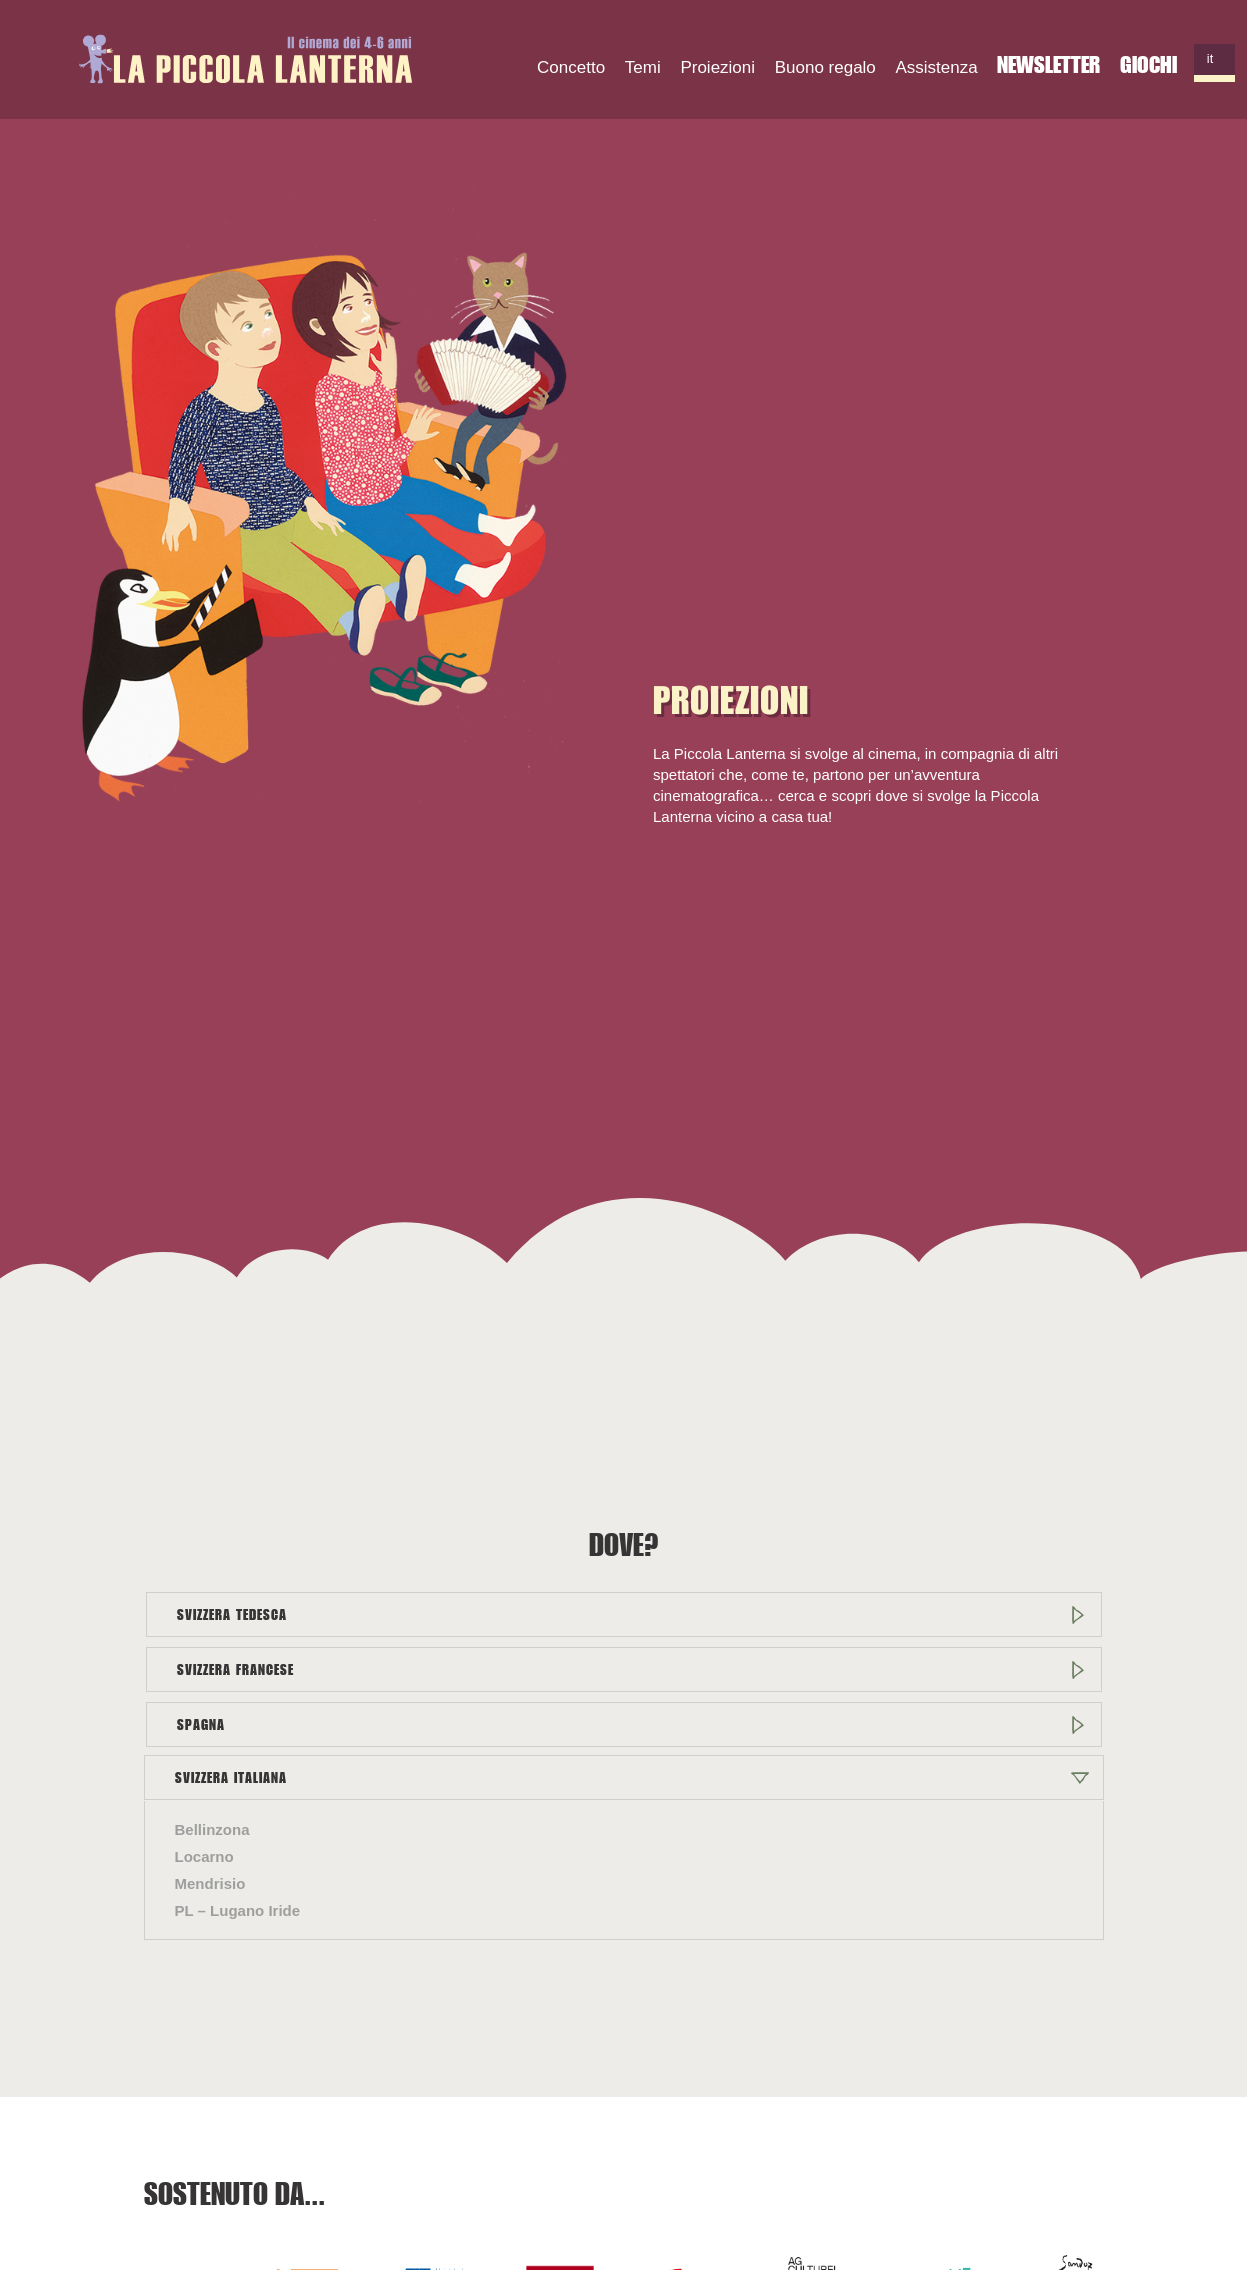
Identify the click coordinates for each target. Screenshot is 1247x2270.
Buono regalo (825, 67)
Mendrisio (210, 1883)
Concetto (571, 67)
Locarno (204, 1856)
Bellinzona (212, 1829)
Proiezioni (717, 67)
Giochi (1148, 64)
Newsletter (1048, 64)
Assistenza (937, 67)
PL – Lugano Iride (238, 1910)
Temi (643, 67)
